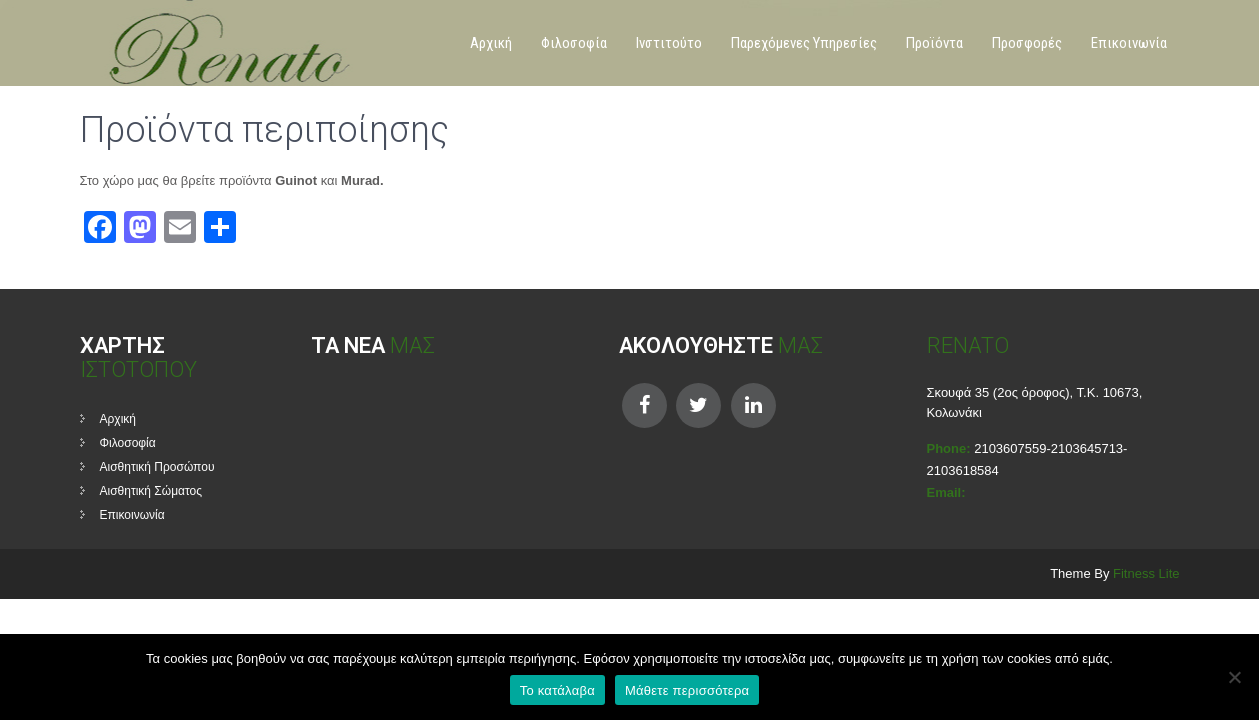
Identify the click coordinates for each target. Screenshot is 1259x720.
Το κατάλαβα (557, 690)
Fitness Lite (1146, 573)
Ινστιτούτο (669, 43)
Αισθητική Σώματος (151, 491)
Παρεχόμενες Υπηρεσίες (804, 43)
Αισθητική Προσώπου (157, 467)
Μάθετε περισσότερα (687, 690)
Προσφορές (1027, 43)
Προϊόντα (934, 43)
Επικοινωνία (1129, 43)
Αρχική (491, 43)
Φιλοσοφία (574, 43)
